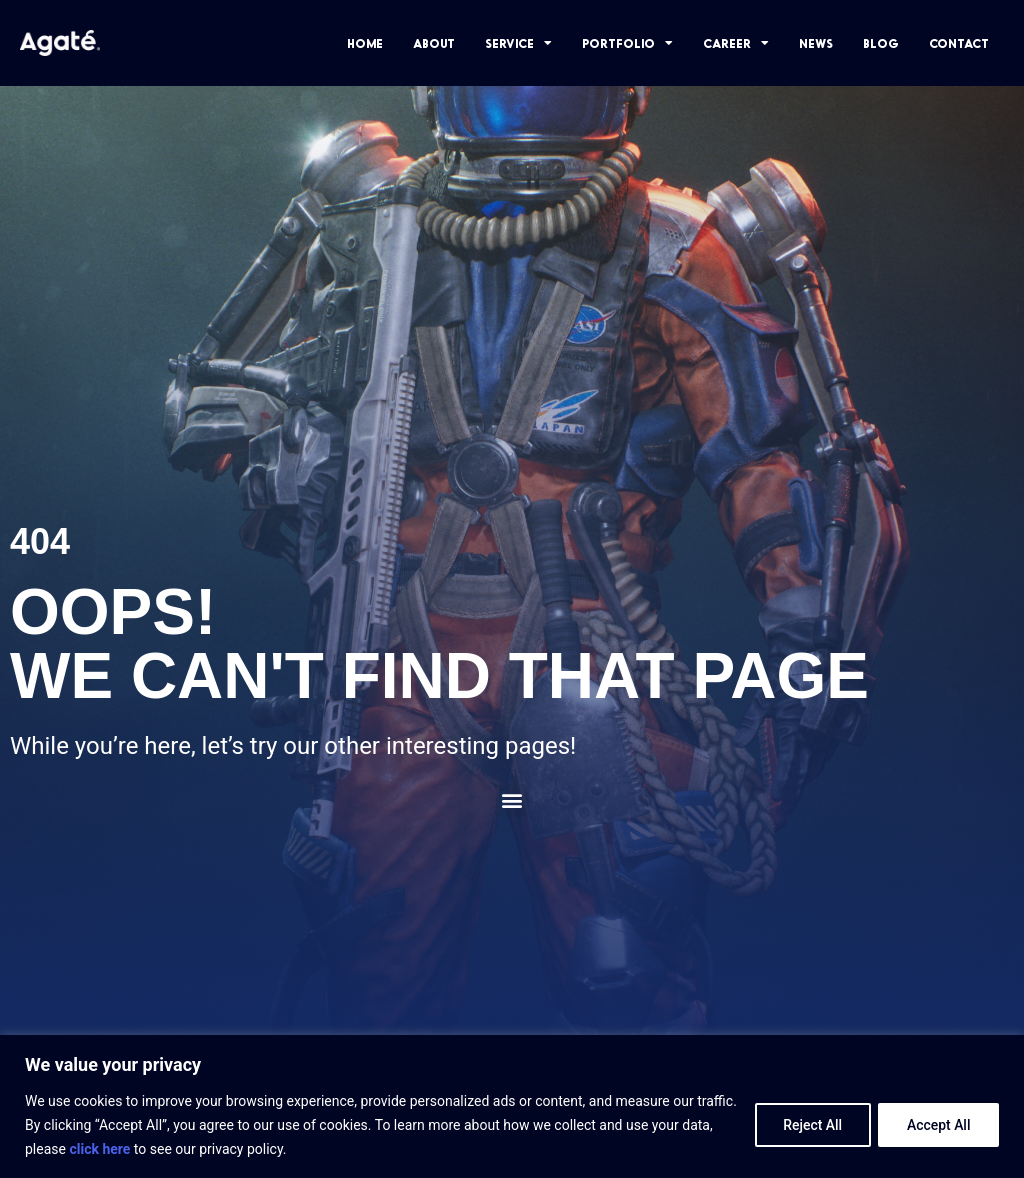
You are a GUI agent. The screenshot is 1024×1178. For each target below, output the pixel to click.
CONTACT (959, 43)
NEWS (816, 43)
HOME (365, 43)
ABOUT (434, 43)
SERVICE (518, 43)
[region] (512, 1106)
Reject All (810, 1125)
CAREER (736, 43)
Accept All (938, 1125)
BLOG (881, 43)
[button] (512, 800)
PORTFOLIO (627, 43)
